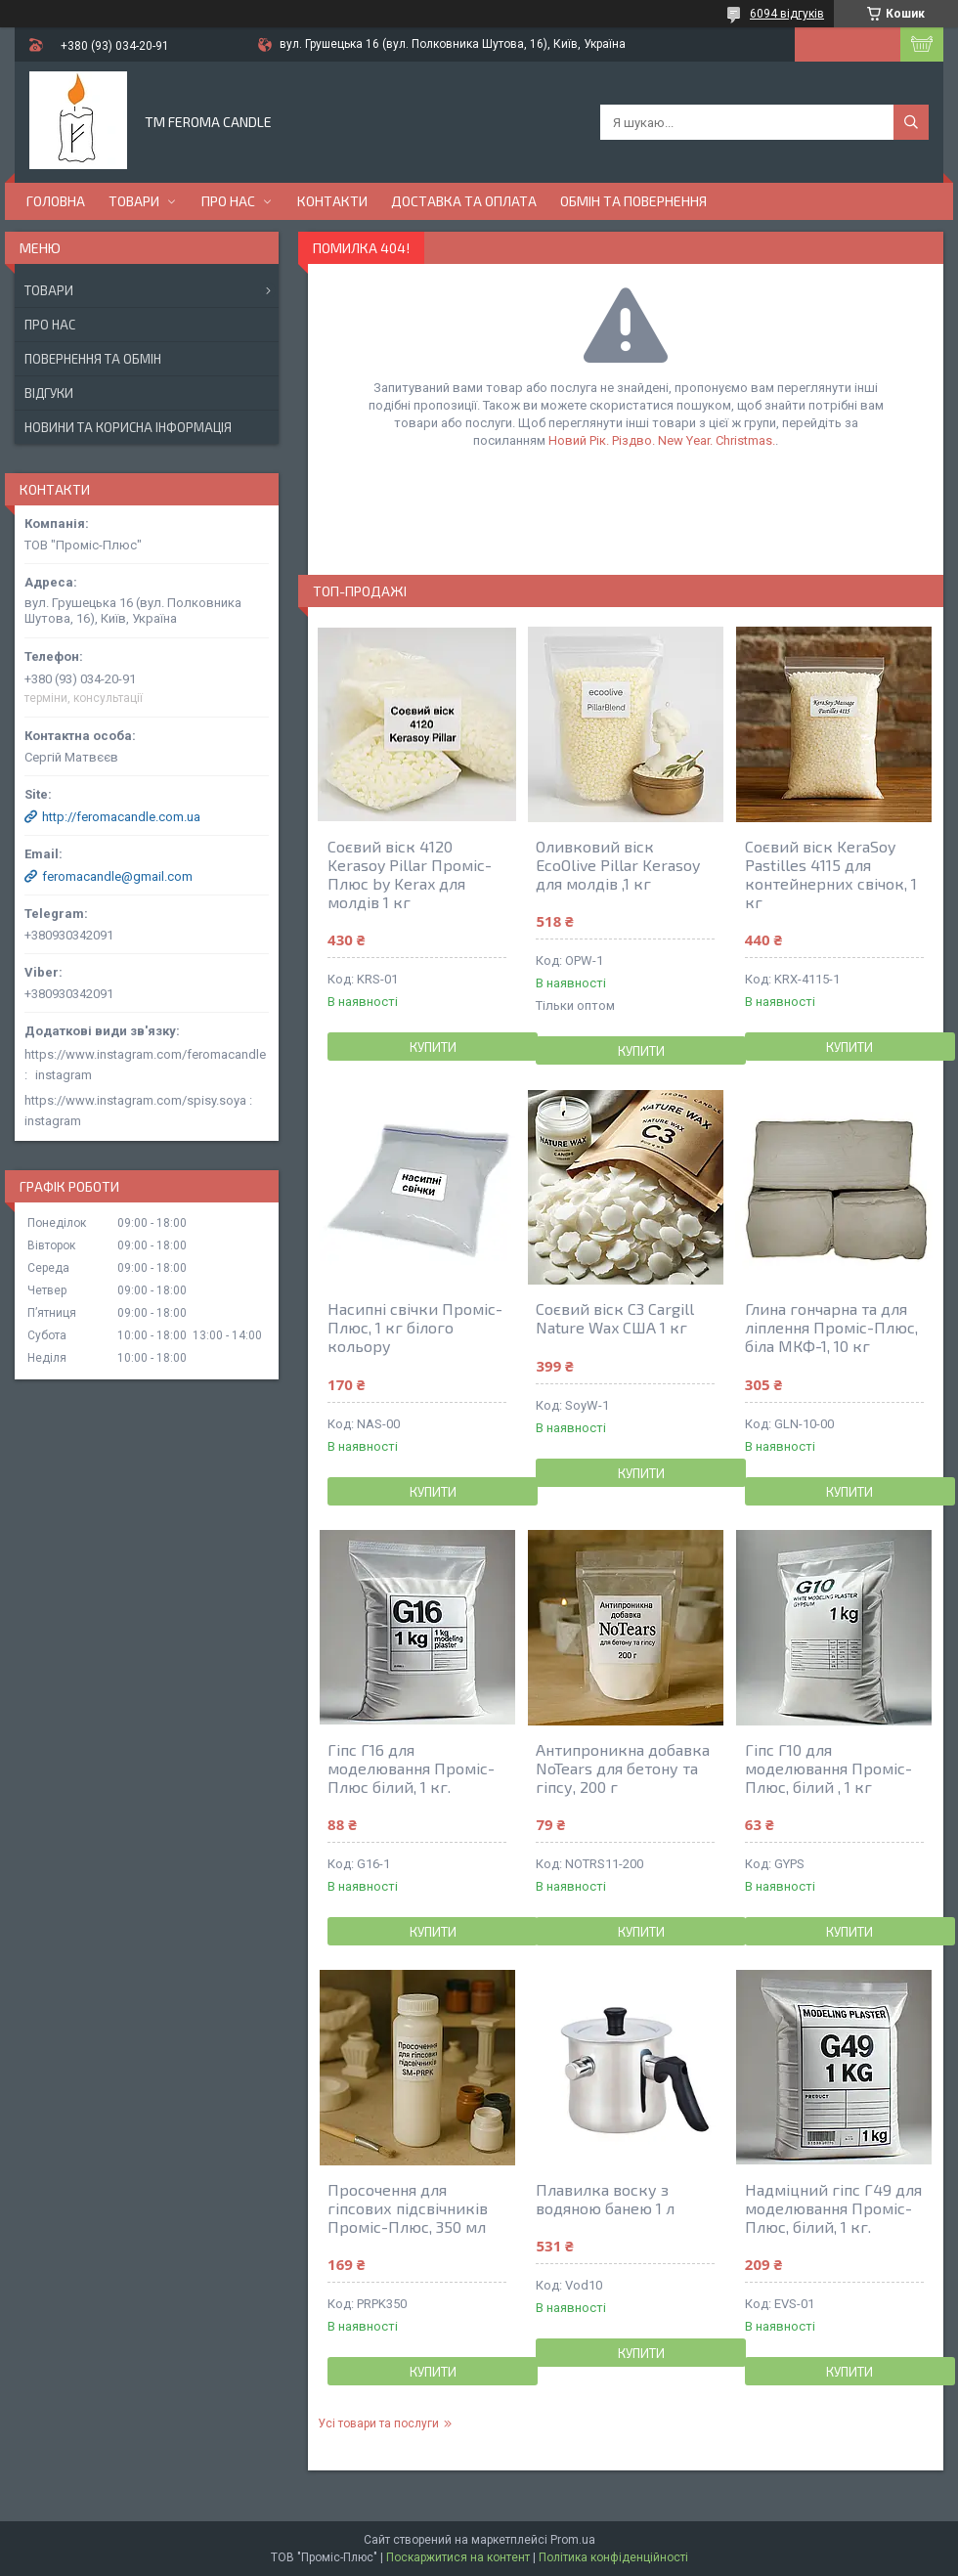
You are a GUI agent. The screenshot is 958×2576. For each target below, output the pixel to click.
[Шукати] (911, 122)
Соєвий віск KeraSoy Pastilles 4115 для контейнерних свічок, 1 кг (831, 874)
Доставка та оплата (464, 201)
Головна (55, 201)
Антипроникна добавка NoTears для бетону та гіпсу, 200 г (623, 1768)
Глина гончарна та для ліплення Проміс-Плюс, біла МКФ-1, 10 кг (831, 1327)
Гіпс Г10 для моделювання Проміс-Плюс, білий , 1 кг (828, 1768)
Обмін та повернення (633, 201)
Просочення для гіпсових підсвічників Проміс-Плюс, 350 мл (407, 2208)
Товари (134, 201)
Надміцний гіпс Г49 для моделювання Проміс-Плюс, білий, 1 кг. (833, 2208)
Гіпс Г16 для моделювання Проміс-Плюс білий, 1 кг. (411, 1768)
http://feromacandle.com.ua (121, 816)
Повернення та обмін (92, 359)
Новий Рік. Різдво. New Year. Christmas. (661, 440)
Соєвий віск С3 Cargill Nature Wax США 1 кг (615, 1317)
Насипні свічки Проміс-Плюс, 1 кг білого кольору (414, 1327)
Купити (433, 1047)
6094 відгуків (787, 14)
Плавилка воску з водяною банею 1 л (605, 2198)
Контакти (332, 201)
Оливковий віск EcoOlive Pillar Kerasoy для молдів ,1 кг (618, 865)
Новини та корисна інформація (128, 427)
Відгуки (48, 393)
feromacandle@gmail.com (117, 876)
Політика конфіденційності (613, 2557)
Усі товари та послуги (378, 2423)
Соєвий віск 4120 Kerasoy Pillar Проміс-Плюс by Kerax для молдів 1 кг (409, 874)
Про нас (228, 201)
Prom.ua (572, 2540)
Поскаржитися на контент (458, 2557)
